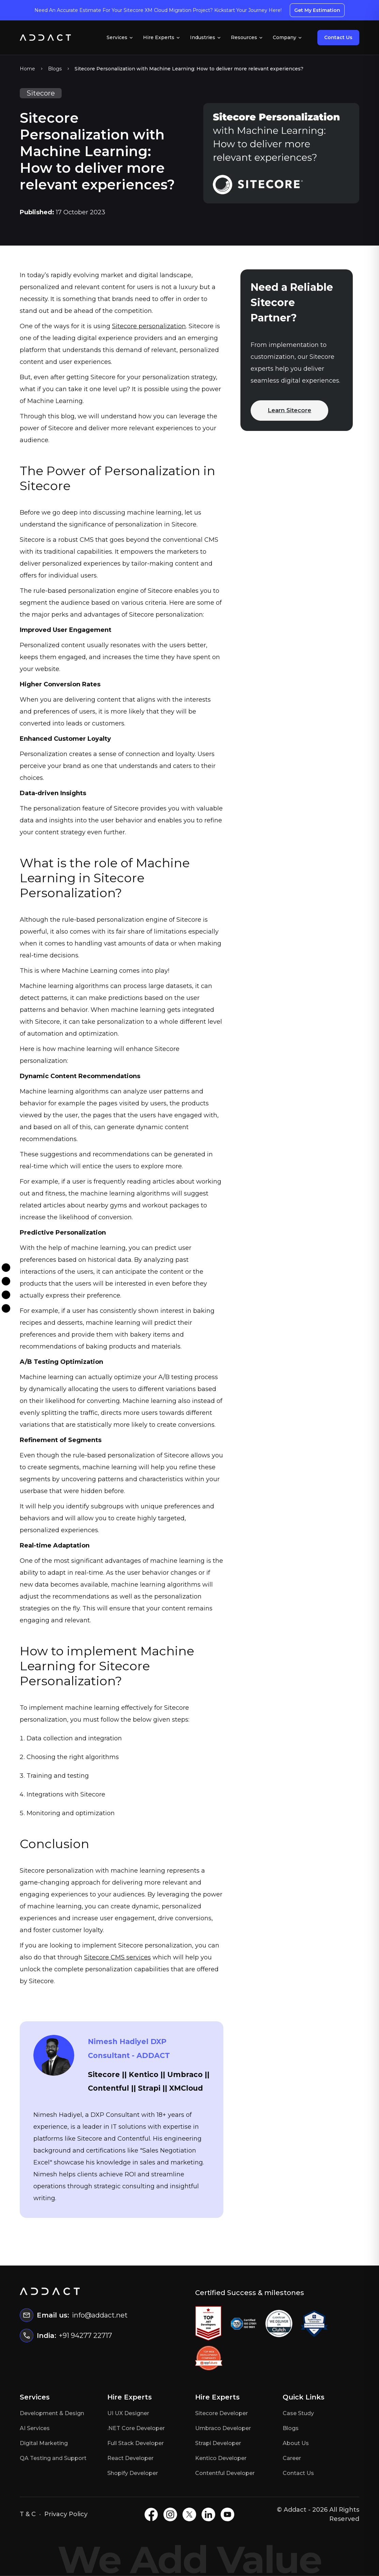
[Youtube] (227, 2514)
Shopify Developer (132, 2473)
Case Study (298, 2413)
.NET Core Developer (136, 2428)
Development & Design (52, 2413)
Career (292, 2458)
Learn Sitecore (289, 410)
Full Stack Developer (135, 2443)
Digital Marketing (44, 2443)
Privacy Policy (66, 2514)
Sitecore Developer (221, 2413)
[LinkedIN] (208, 2514)
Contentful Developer (225, 2473)
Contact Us (338, 37)
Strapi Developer (218, 2443)
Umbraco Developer (223, 2428)
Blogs (55, 69)
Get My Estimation (317, 10)
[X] (189, 2514)
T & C (28, 2514)
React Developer (130, 2458)
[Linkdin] (6, 1308)
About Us (296, 2443)
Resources (247, 37)
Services (120, 37)
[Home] (45, 37)
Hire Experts (161, 37)
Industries (205, 37)
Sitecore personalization (149, 326)
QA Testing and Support (53, 2458)
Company (287, 37)
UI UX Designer (128, 2413)
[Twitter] (6, 1295)
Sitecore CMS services (117, 1957)
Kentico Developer (221, 2458)
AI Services (35, 2428)
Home (27, 69)
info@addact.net (100, 2315)
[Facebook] (6, 1268)
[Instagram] (6, 1281)
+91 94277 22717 (85, 2335)
